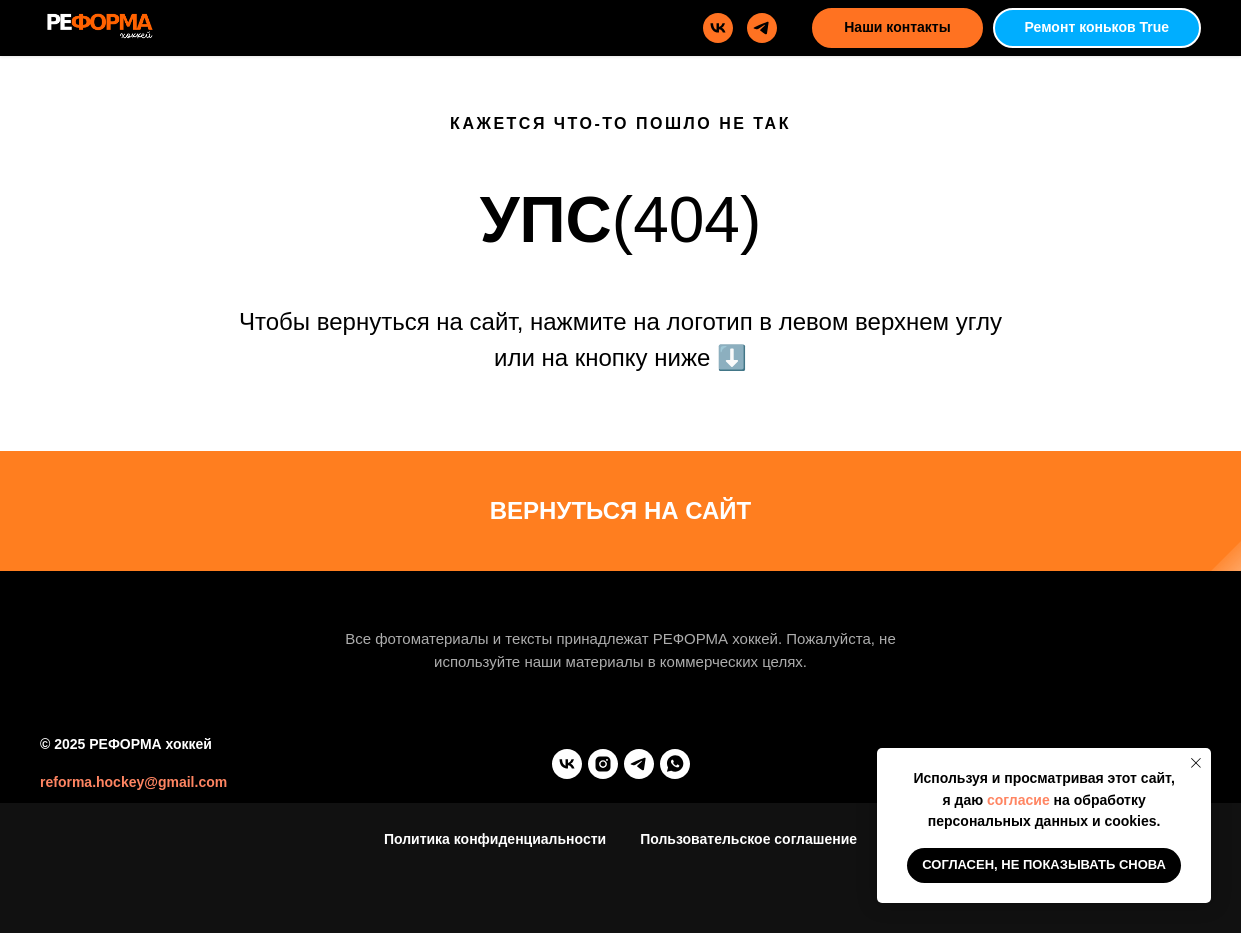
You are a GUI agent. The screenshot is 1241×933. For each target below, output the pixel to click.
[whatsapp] (675, 764)
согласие (1018, 800)
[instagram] (603, 764)
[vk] (718, 28)
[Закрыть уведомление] (1196, 763)
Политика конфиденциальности (495, 839)
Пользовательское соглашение (748, 839)
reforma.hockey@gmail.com (133, 782)
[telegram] (762, 28)
